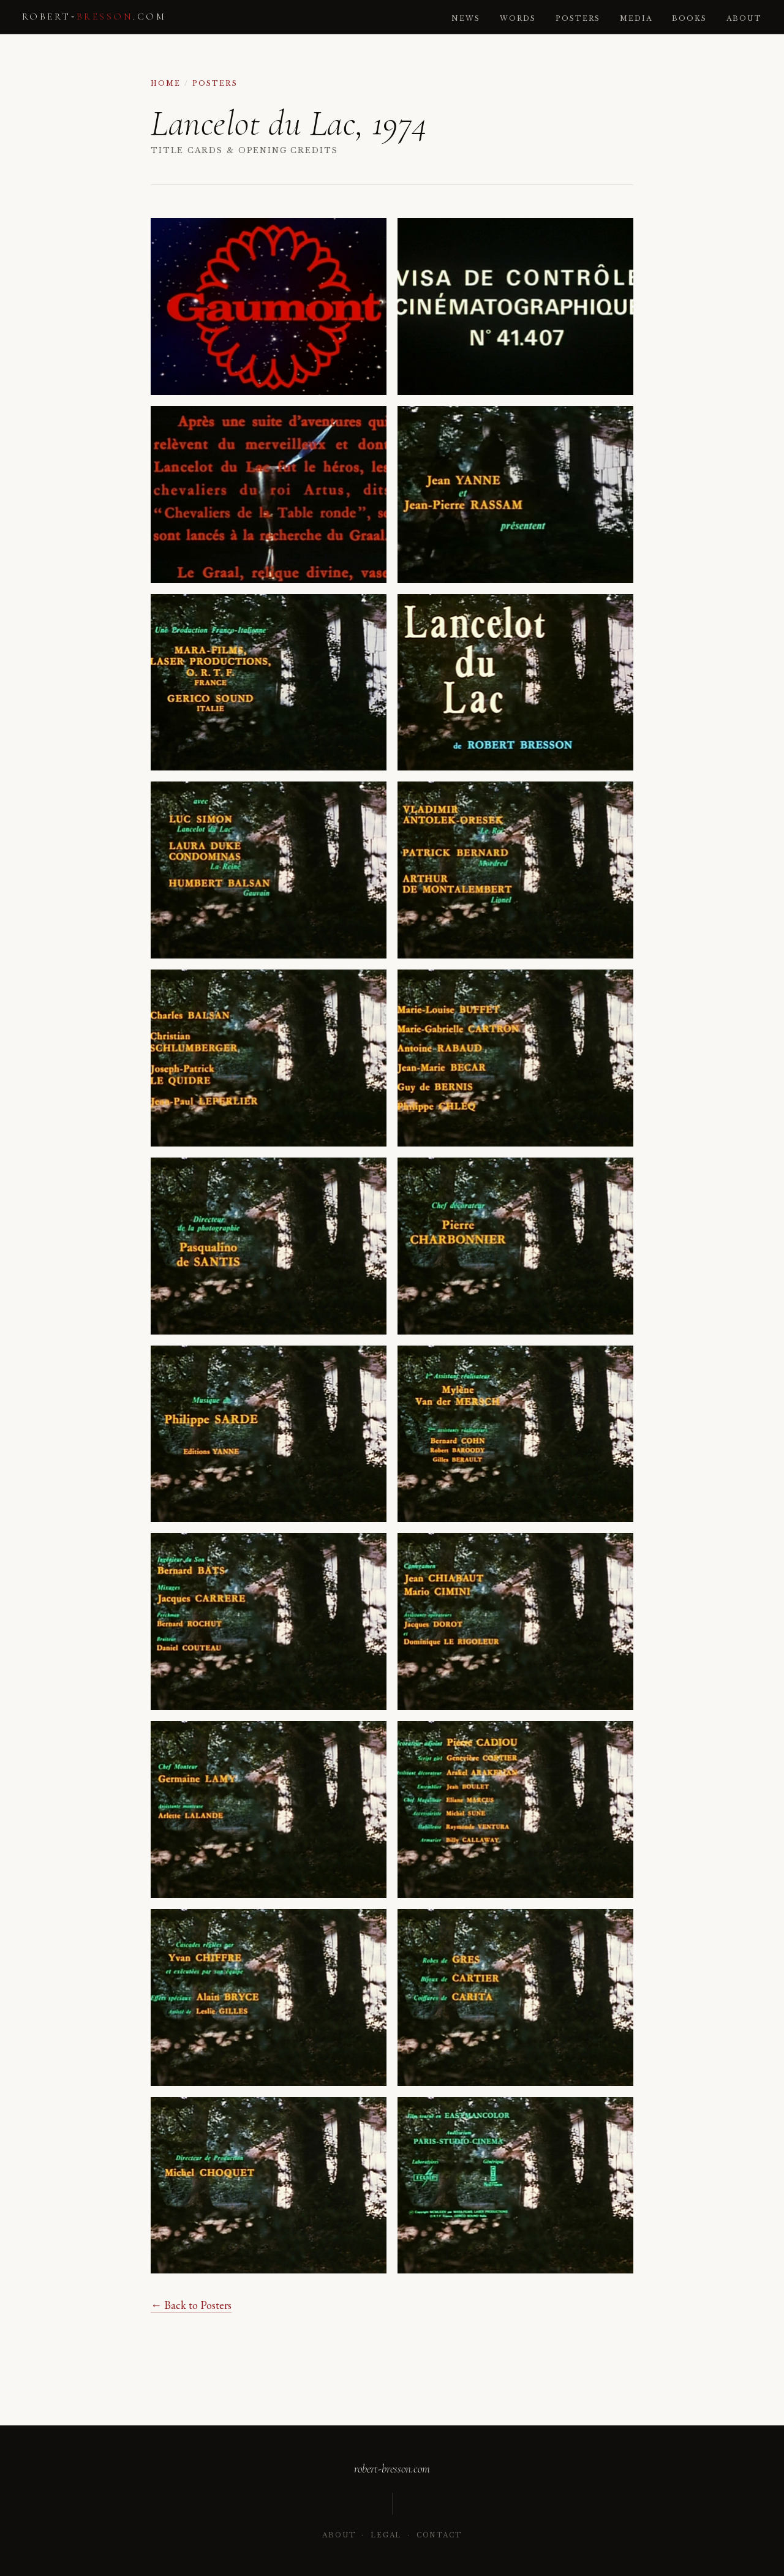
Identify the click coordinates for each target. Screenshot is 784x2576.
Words (518, 19)
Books (689, 19)
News (465, 19)
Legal (386, 2535)
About (744, 19)
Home (166, 84)
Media (636, 19)
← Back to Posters (191, 2305)
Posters (578, 19)
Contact (439, 2535)
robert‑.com (94, 16)
